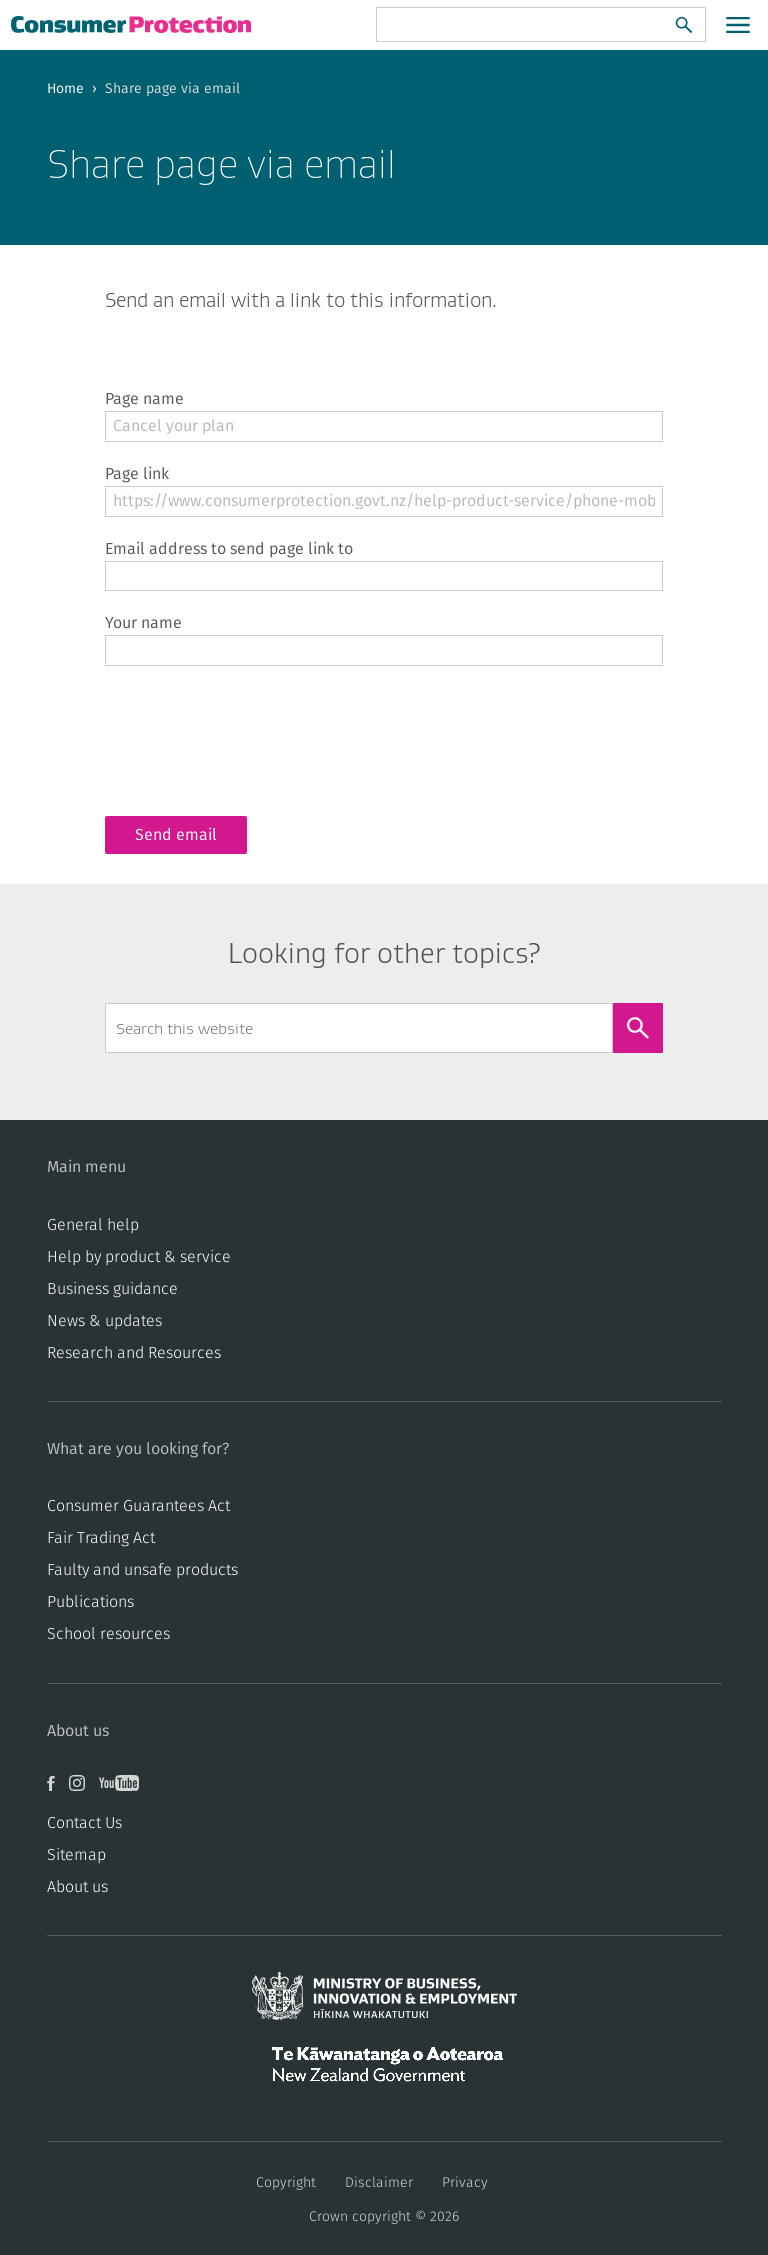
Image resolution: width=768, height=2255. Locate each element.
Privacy (465, 2183)
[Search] (684, 25)
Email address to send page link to (229, 549)
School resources (108, 1634)
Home (65, 89)
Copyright (286, 2183)
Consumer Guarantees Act (138, 1506)
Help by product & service (139, 1257)
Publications (90, 1602)
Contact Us (84, 1823)
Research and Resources (134, 1353)
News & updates (104, 1321)
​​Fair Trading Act (101, 1538)
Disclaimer (379, 2183)
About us (77, 1887)
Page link (137, 474)
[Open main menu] (738, 25)
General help (93, 1225)
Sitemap (76, 1855)
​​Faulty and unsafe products (142, 1570)
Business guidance (112, 1289)
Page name (144, 399)
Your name (143, 623)
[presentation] (257, 725)
